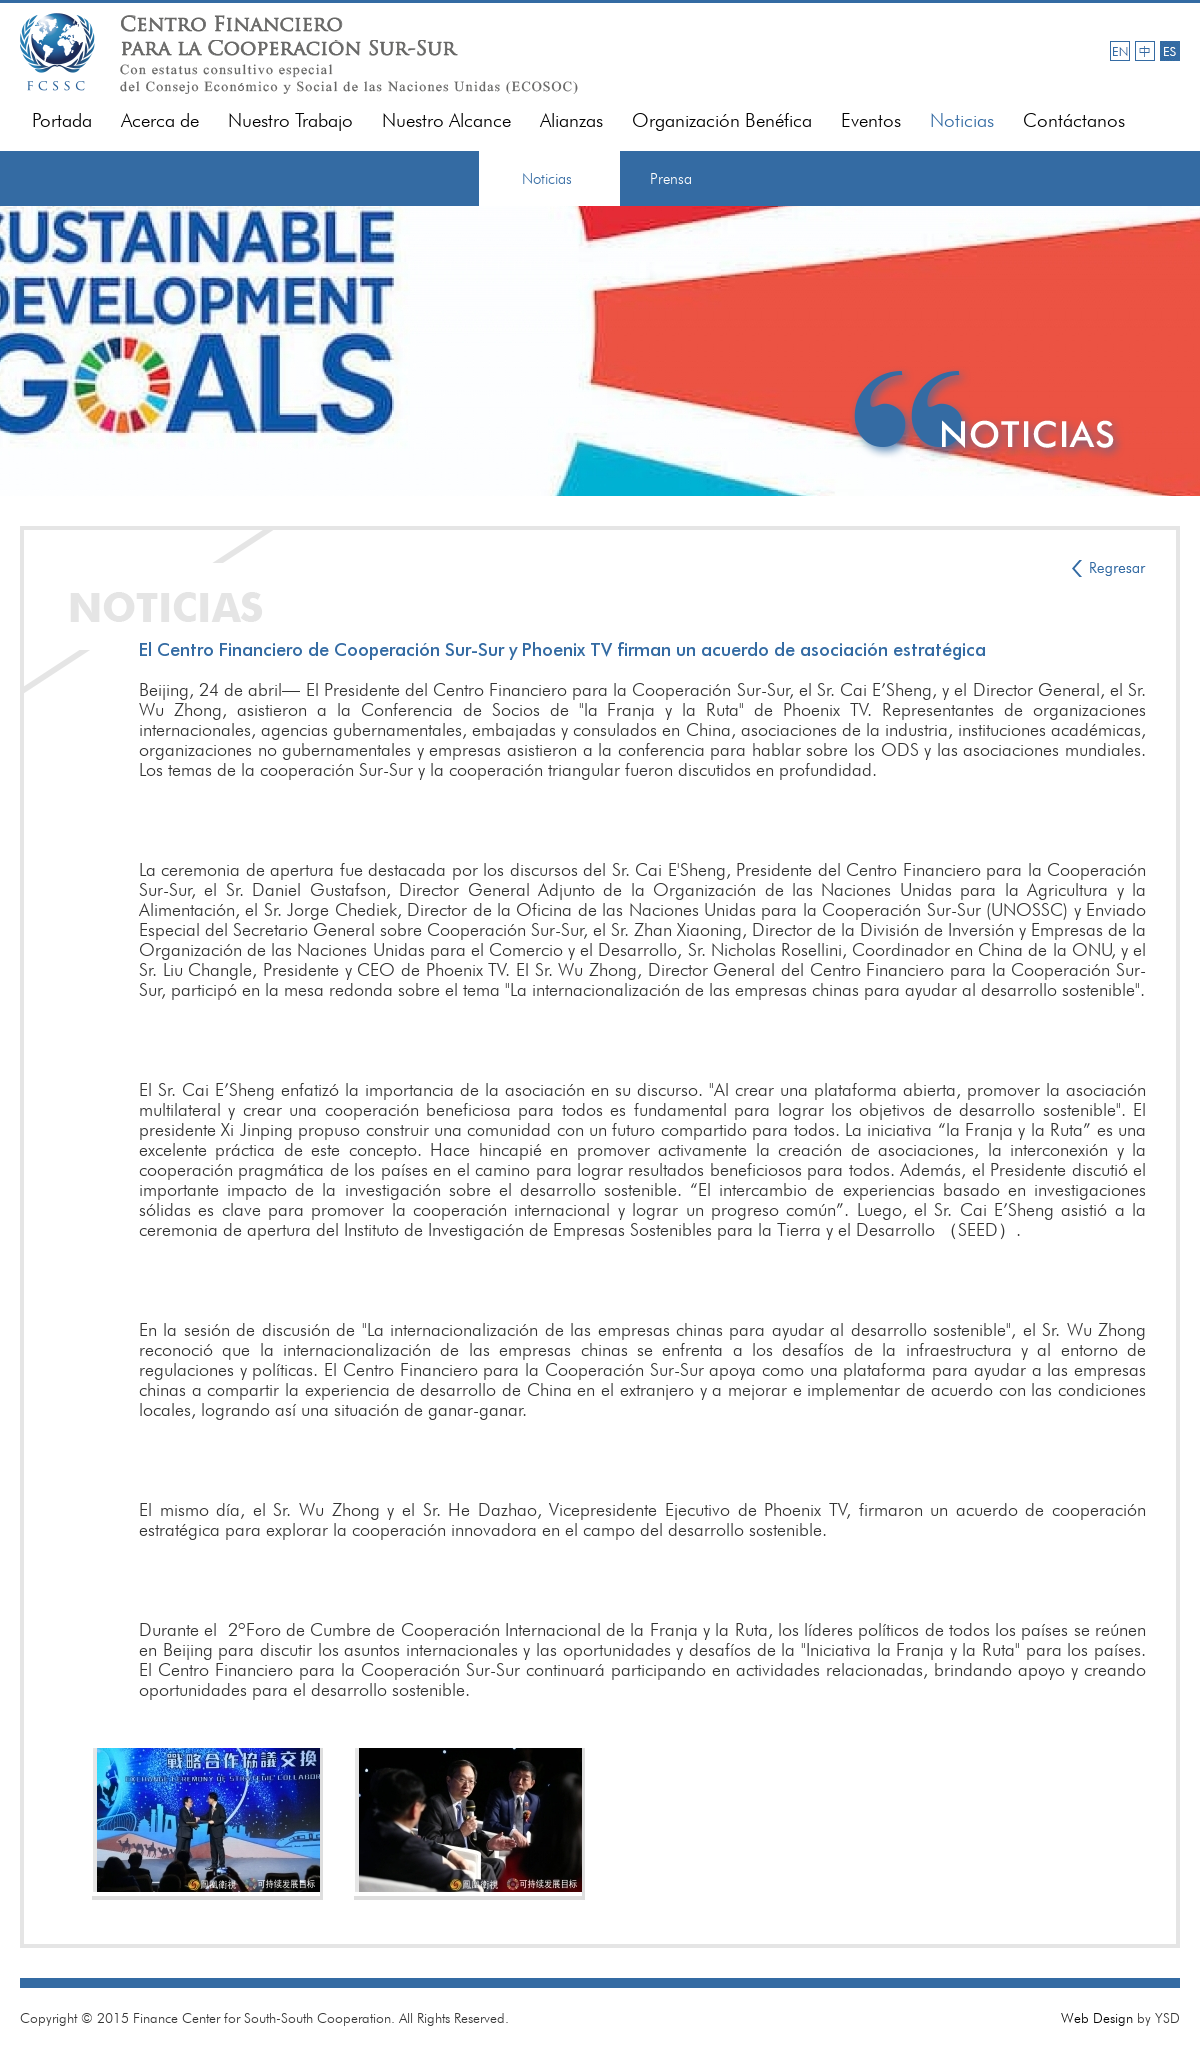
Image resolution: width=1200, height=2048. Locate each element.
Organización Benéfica (722, 120)
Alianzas (571, 120)
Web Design (1097, 2018)
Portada (62, 120)
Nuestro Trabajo (290, 120)
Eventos (871, 120)
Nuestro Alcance (446, 120)
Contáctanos (1074, 120)
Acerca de (160, 120)
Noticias (962, 120)
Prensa (671, 179)
